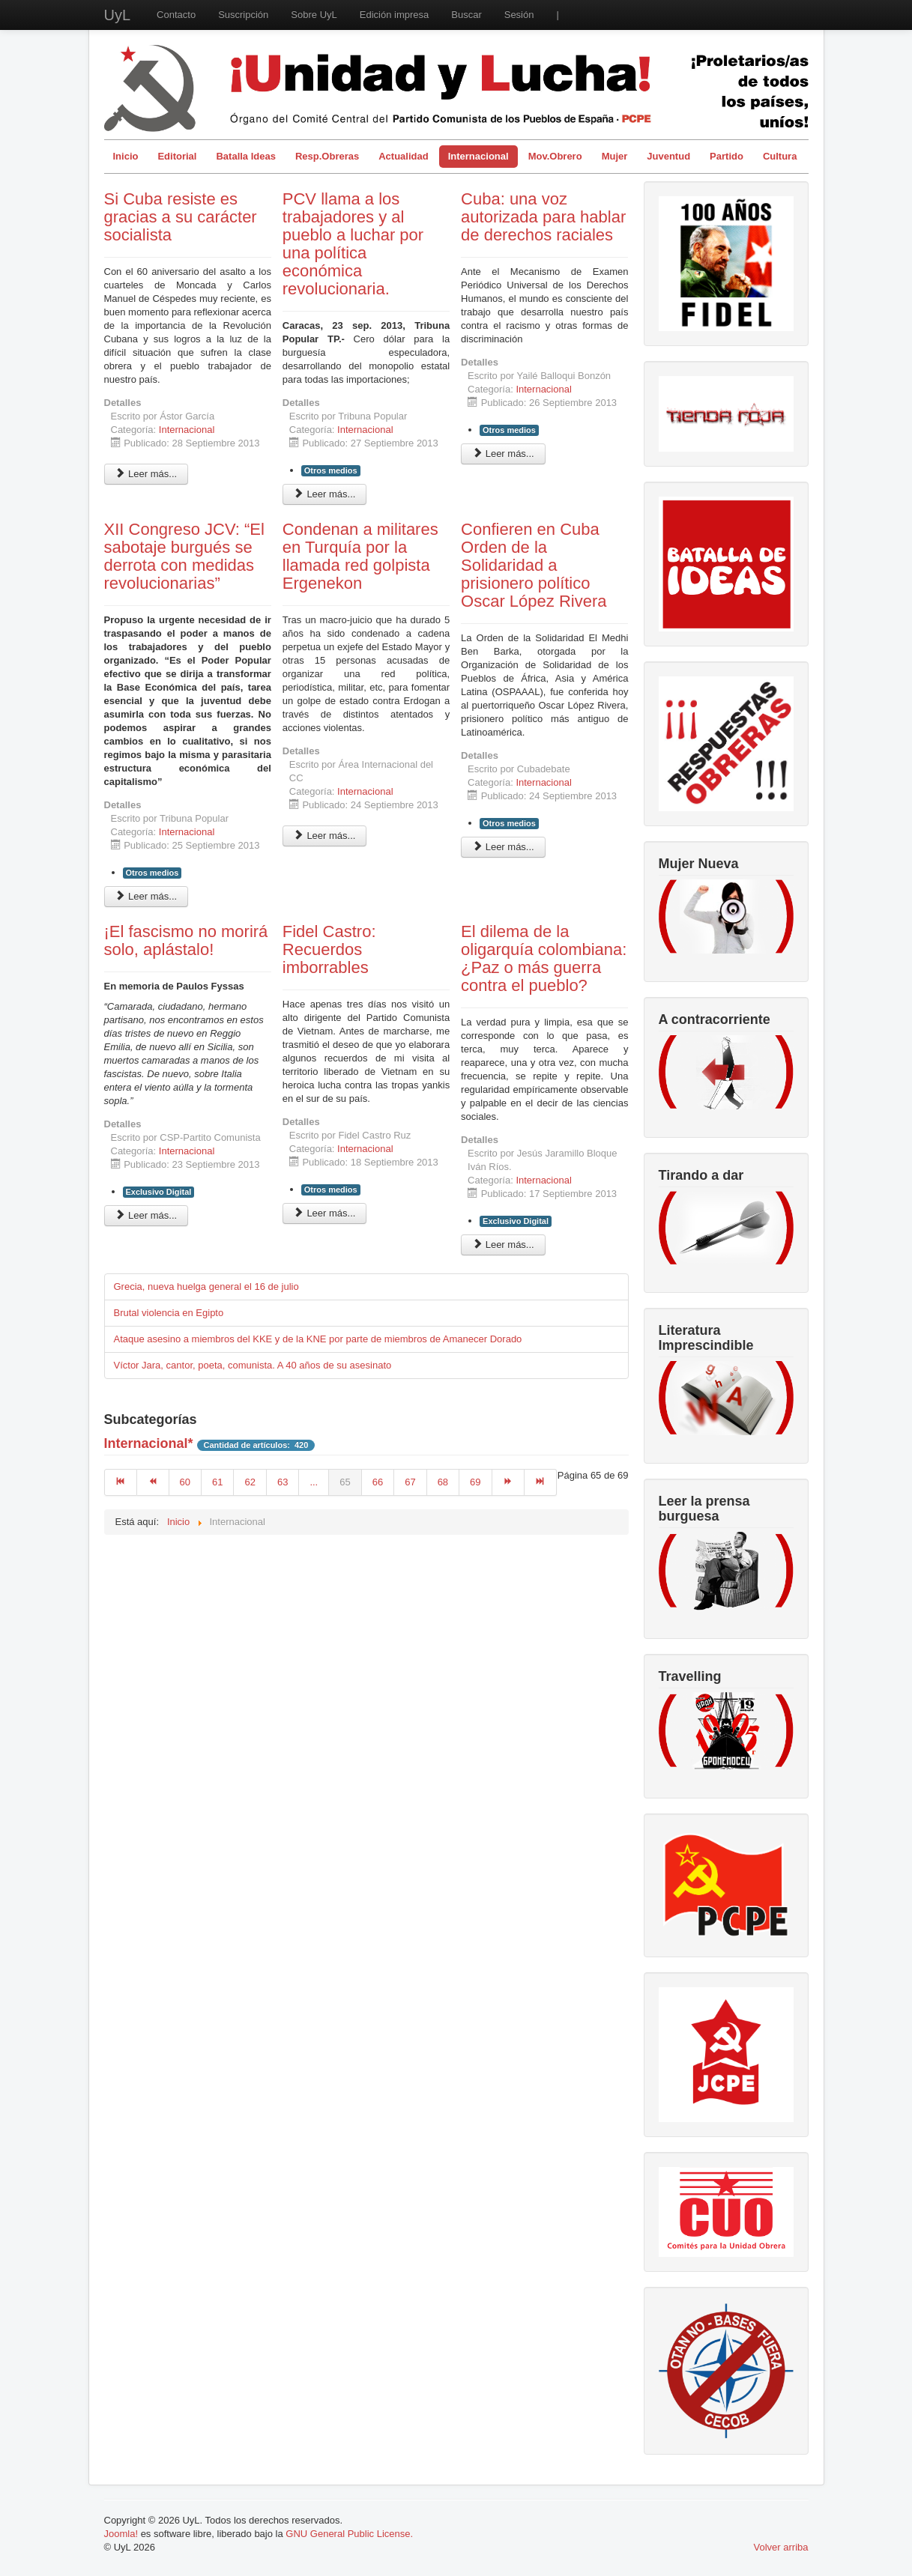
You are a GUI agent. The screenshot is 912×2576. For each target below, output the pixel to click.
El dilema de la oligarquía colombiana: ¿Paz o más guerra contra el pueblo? (543, 958)
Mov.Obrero (555, 156)
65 (344, 1482)
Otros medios (330, 470)
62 (249, 1482)
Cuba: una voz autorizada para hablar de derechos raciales (543, 217)
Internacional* (148, 1443)
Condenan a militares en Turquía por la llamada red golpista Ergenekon (360, 556)
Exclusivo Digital (159, 1191)
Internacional (478, 156)
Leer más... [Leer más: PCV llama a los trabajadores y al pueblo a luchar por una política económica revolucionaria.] (325, 494)
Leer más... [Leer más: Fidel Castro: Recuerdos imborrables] (325, 1213)
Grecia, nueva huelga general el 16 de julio (206, 1286)
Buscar (466, 14)
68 (443, 1482)
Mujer (615, 156)
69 (475, 1482)
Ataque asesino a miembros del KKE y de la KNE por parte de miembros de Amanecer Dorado (318, 1339)
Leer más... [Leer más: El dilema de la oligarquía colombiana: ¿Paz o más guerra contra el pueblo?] (503, 1244)
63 (282, 1482)
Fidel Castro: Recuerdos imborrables (329, 949)
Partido (726, 156)
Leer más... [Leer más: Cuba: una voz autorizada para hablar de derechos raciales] (503, 453)
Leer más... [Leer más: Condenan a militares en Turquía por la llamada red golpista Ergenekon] (325, 835)
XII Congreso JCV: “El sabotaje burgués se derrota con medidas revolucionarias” (184, 556)
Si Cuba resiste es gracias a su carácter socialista (180, 217)
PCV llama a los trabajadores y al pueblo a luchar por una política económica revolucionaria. (353, 244)
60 (185, 1482)
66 (377, 1482)
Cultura (780, 156)
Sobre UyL (313, 14)
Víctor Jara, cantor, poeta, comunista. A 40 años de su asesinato (253, 1365)
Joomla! (121, 2533)
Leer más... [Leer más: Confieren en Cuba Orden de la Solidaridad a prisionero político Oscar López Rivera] (503, 846)
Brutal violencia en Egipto (169, 1312)
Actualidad (403, 156)
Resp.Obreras (327, 156)
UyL (117, 15)
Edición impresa (394, 14)
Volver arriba (781, 2547)
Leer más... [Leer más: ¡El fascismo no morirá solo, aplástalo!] (146, 1215)
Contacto (176, 14)
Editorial (176, 156)
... (313, 1482)
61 (217, 1482)
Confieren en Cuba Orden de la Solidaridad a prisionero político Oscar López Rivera (533, 565)
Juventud (668, 156)
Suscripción (243, 14)
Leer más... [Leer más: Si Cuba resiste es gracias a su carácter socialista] (146, 473)
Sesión (519, 14)
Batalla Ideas (246, 156)
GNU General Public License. (349, 2533)
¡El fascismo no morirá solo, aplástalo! (186, 940)
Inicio (126, 156)
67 (410, 1482)
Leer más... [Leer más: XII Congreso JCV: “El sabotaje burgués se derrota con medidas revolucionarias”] (146, 896)
